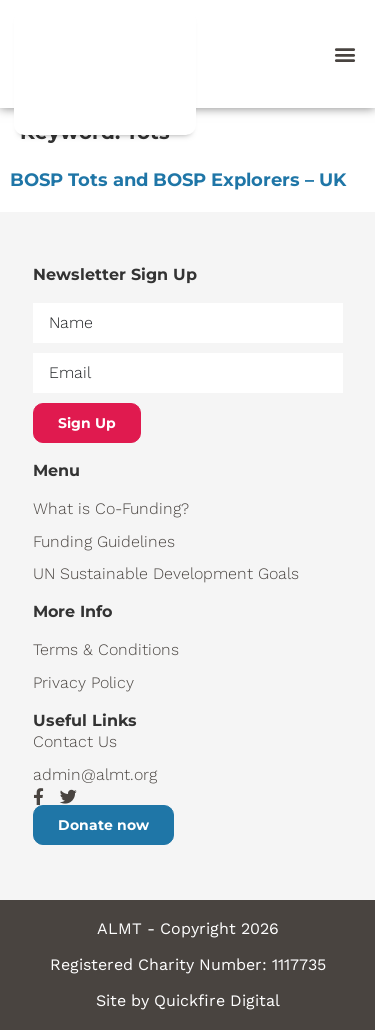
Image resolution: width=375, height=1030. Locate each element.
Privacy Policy (83, 682)
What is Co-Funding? (111, 508)
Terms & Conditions (106, 649)
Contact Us (75, 741)
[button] (344, 54)
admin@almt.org (95, 774)
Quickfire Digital (217, 1000)
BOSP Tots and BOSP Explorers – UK (178, 180)
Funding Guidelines (104, 541)
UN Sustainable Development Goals (166, 573)
